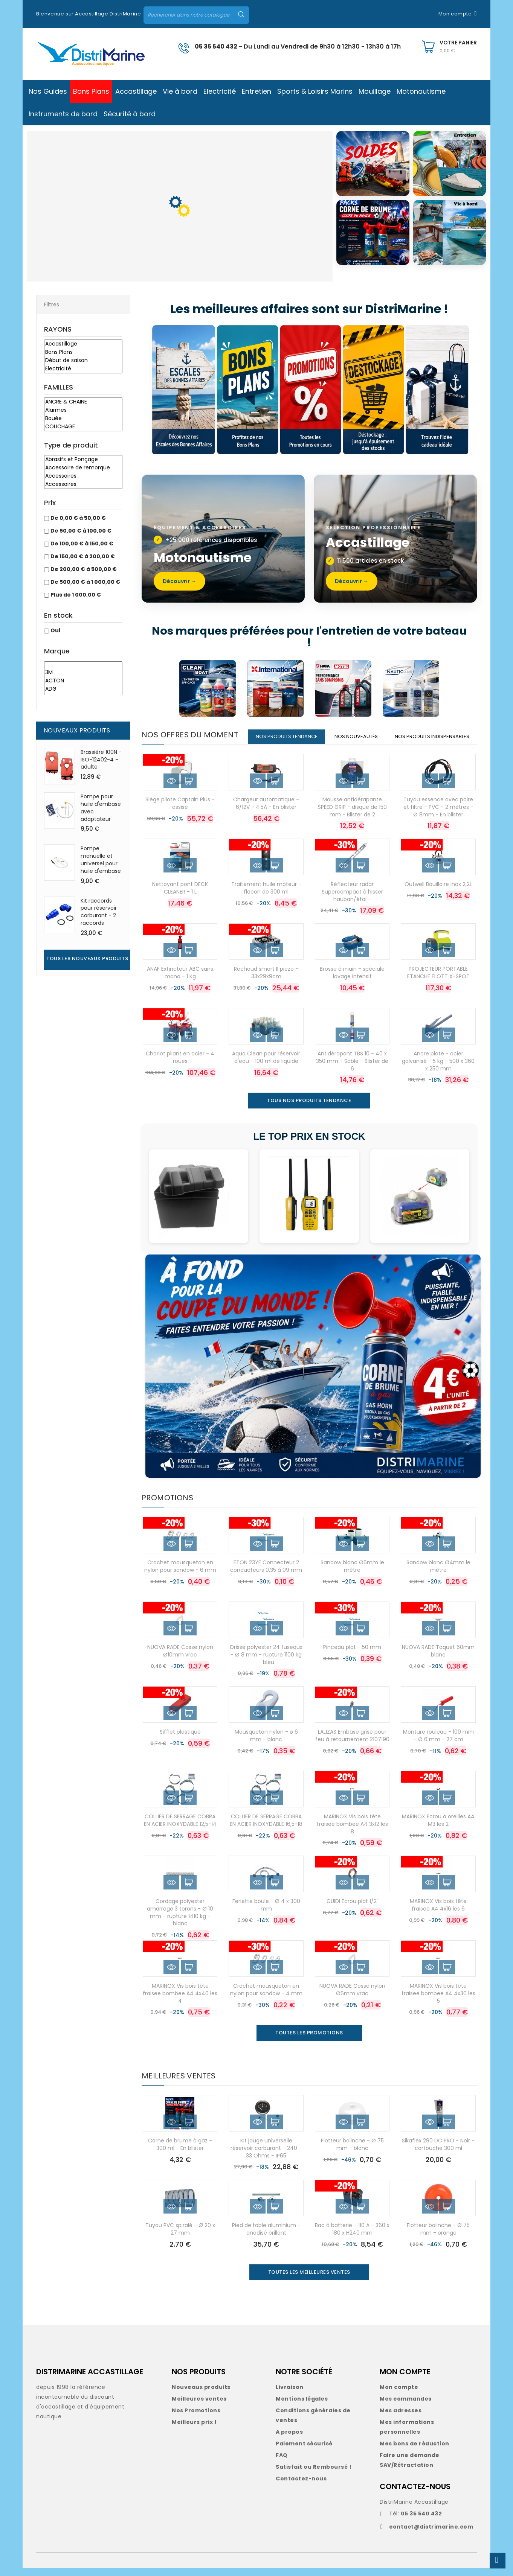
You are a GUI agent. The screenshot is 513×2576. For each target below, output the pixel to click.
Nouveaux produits (201, 2395)
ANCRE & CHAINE (83, 402)
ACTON (83, 681)
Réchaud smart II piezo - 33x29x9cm (266, 980)
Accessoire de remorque (83, 468)
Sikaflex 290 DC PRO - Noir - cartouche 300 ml (438, 2152)
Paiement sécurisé (304, 2452)
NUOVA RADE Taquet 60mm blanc (438, 1659)
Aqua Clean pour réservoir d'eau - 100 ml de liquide (266, 1065)
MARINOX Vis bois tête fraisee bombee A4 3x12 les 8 (352, 1832)
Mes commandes (406, 2407)
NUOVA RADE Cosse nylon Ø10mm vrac (180, 1659)
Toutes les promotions (309, 2041)
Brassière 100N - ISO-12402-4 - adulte (101, 759)
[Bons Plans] (247, 390)
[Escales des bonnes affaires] (183, 390)
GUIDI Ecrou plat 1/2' (352, 1909)
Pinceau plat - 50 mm (352, 1655)
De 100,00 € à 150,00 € (81, 543)
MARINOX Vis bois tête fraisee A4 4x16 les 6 (438, 1913)
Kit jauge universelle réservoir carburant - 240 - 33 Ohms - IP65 (266, 2156)
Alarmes (83, 410)
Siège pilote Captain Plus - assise (180, 811)
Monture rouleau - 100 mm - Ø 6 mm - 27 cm (438, 1743)
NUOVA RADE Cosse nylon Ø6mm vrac (352, 1997)
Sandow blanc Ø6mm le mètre (352, 1574)
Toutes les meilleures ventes (309, 2280)
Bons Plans (83, 352)
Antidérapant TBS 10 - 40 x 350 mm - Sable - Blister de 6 (352, 1069)
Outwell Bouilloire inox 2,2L (438, 892)
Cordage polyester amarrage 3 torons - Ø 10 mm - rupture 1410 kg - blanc (180, 1920)
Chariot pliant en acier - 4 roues (180, 1065)
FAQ (282, 2463)
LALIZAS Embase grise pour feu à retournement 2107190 (352, 1743)
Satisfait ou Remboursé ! (313, 2475)
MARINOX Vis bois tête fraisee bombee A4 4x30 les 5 (438, 2001)
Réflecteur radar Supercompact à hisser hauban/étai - (352, 900)
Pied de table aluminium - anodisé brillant (266, 2237)
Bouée (83, 418)
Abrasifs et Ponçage (83, 459)
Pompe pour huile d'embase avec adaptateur (101, 807)
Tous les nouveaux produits (87, 958)
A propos (289, 2440)
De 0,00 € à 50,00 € (78, 518)
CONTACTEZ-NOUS (415, 2494)
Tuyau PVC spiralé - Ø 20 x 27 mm (180, 2237)
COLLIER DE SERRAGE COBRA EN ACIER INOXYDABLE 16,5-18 (266, 1828)
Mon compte (399, 2395)
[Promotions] (311, 390)
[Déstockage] (375, 390)
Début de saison (83, 360)
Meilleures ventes (199, 2407)
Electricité (83, 369)
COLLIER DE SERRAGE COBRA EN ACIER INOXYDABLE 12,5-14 (180, 1828)
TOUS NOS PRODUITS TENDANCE (309, 1108)
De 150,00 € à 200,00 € (82, 556)
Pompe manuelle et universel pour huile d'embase (101, 859)
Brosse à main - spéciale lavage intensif (352, 980)
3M (83, 672)
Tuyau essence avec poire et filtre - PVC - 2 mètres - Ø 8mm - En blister (438, 815)
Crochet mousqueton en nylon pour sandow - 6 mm (180, 1574)
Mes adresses (400, 2418)
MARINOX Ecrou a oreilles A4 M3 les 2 (438, 1828)
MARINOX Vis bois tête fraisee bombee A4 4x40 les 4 (180, 2001)
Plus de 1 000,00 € (75, 594)
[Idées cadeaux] (437, 390)
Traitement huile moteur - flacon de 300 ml (266, 896)
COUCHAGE (83, 427)
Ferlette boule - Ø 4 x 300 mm (266, 1913)
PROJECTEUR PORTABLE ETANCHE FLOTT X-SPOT (438, 980)
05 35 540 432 (216, 46)
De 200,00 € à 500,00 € (83, 569)
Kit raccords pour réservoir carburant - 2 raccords (99, 912)
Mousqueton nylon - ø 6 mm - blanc (266, 1743)
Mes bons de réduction (414, 2452)
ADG (83, 689)
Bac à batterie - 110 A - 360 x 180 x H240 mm (352, 2237)
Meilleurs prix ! (194, 2430)
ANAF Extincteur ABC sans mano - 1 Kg (180, 980)
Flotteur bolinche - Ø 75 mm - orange (438, 2237)
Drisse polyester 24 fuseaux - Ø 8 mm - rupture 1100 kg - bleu (266, 1663)
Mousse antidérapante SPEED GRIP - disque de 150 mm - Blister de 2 (352, 815)
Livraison (290, 2395)
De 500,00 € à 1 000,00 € (85, 582)
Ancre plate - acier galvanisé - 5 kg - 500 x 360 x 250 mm (438, 1069)
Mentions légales (302, 2407)
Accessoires (83, 476)
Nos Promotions (196, 2418)
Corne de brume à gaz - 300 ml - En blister (180, 2152)
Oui (55, 630)
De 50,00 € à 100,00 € (80, 530)
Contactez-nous (301, 2487)
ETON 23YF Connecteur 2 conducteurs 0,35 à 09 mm (266, 1574)
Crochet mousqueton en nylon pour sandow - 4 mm (266, 1997)
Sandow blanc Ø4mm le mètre (438, 1574)
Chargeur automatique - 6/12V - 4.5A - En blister (266, 811)
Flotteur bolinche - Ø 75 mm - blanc (352, 2152)
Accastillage (83, 344)
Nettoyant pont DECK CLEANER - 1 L (180, 896)
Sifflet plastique (180, 1740)
